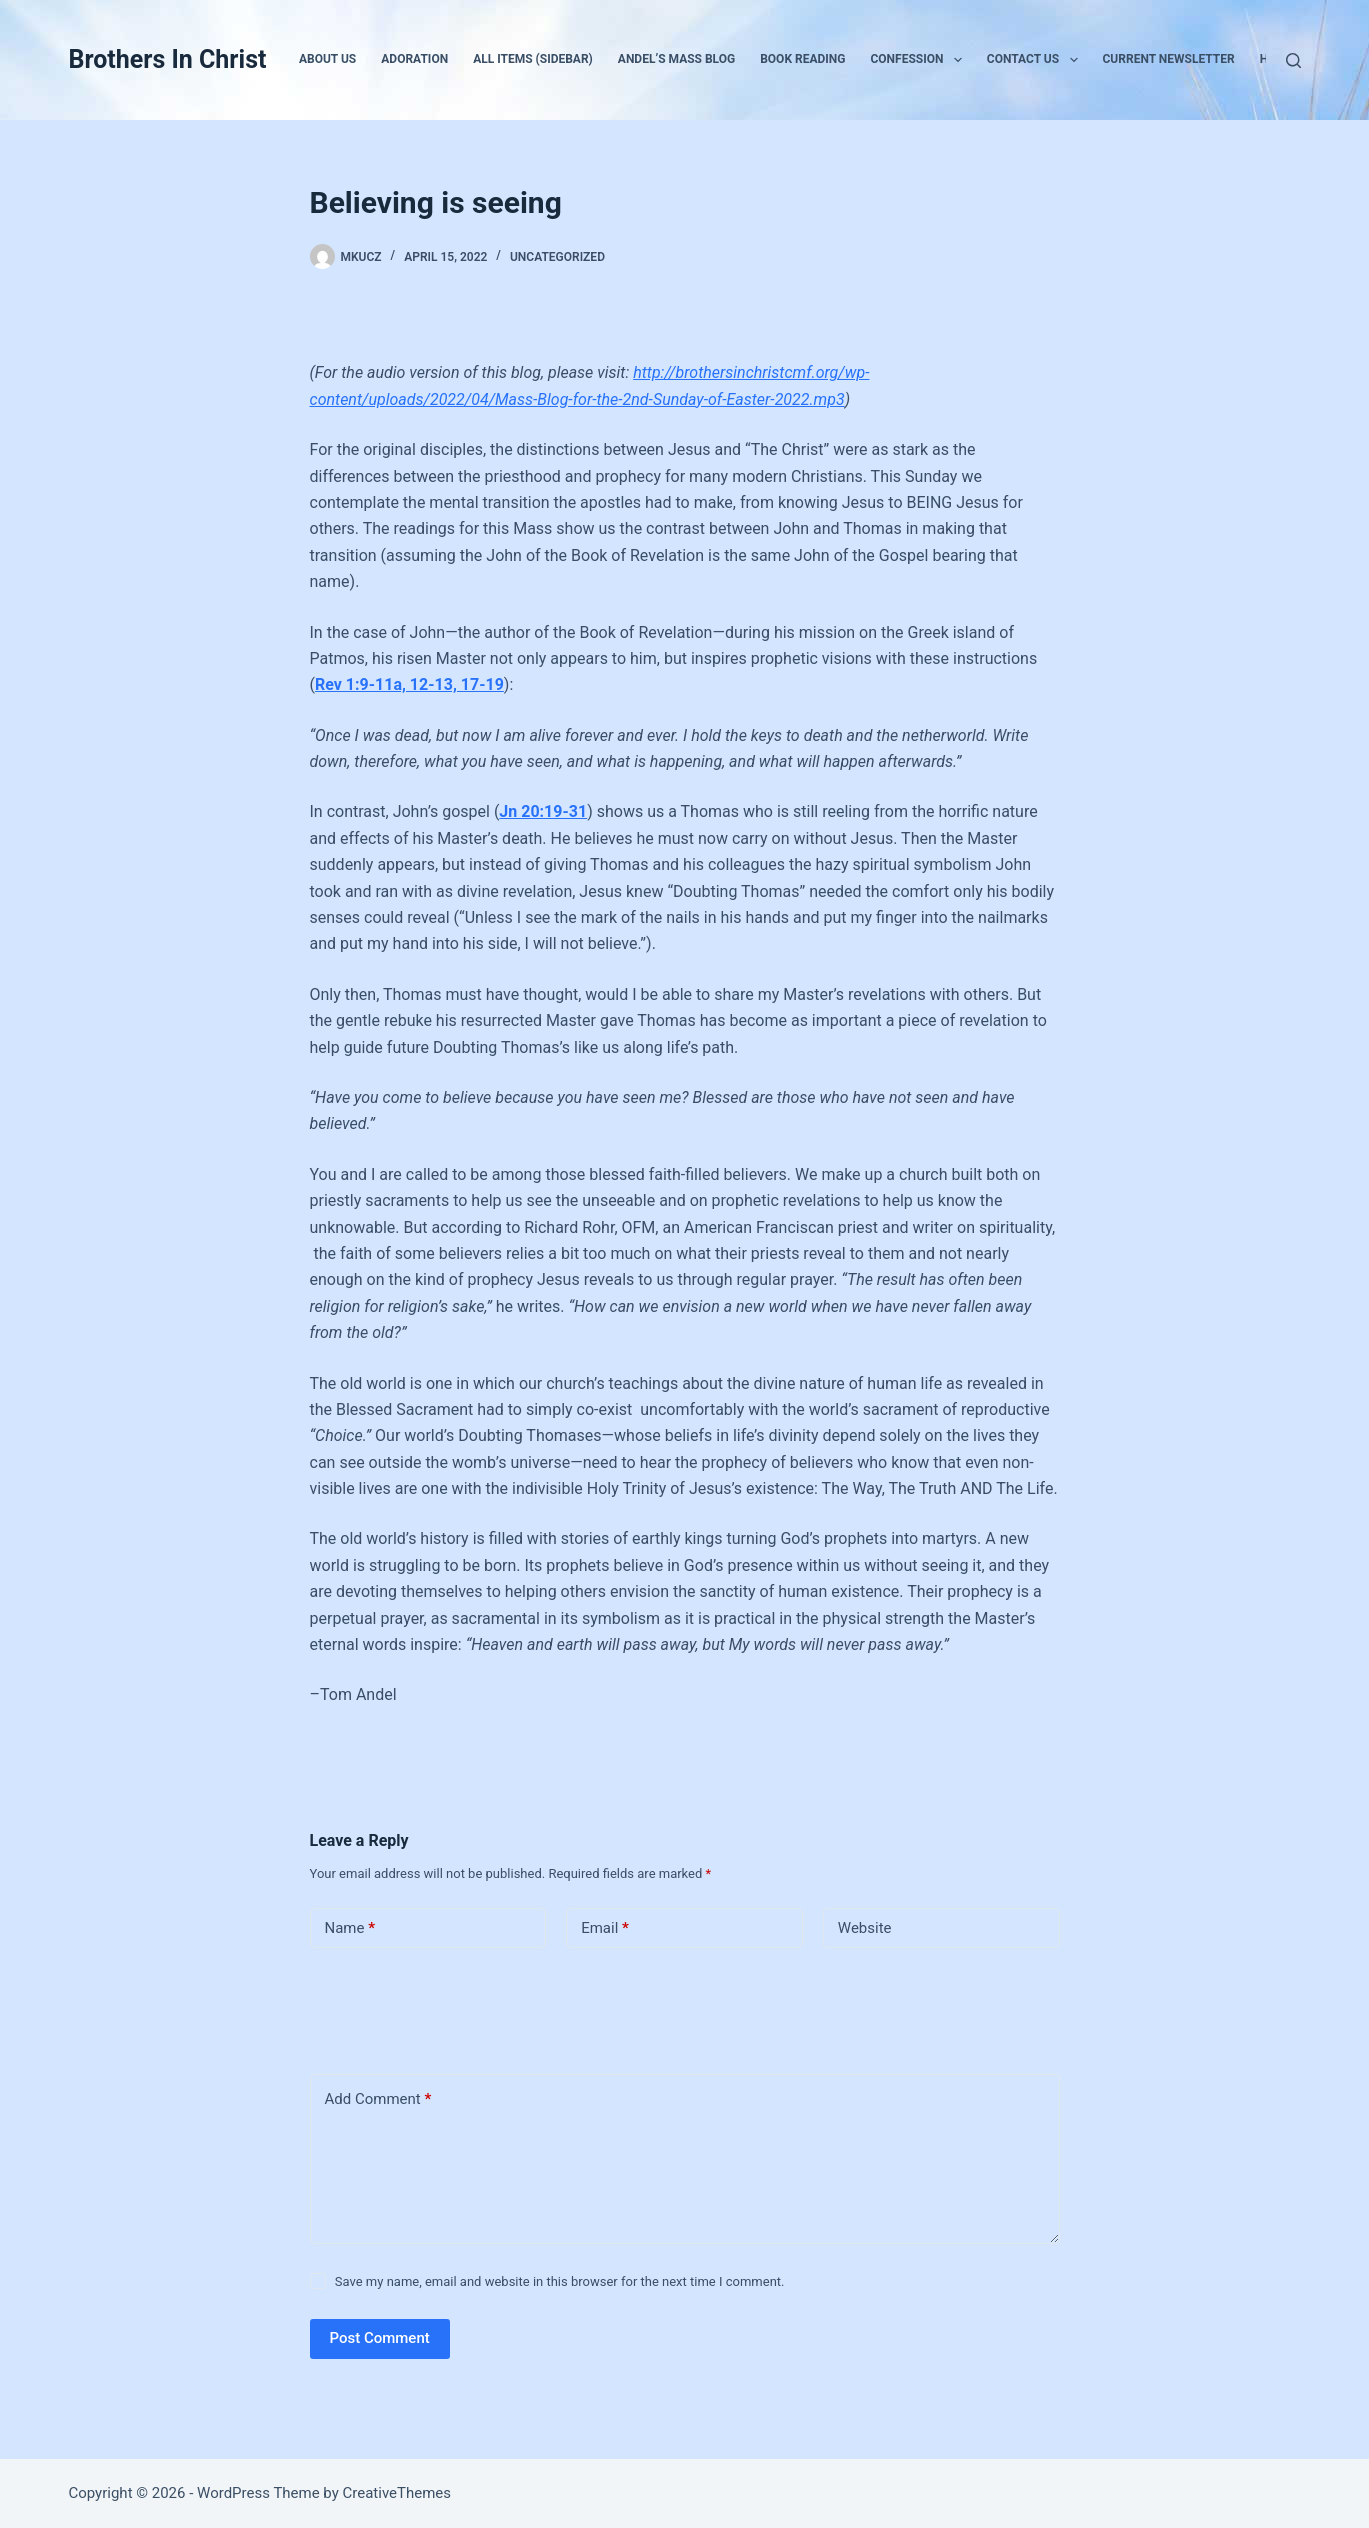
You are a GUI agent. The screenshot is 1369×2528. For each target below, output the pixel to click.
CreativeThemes (397, 2493)
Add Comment (378, 2099)
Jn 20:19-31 (543, 811)
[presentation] (447, 2007)
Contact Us (1036, 60)
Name (350, 1928)
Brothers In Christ (167, 59)
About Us (327, 59)
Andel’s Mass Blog (676, 59)
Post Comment (380, 2338)
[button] (958, 60)
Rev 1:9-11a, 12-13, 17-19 (409, 684)
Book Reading (802, 59)
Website (865, 1928)
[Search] (1293, 60)
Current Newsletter (1169, 59)
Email (605, 1928)
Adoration (414, 59)
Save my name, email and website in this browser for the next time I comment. (560, 2281)
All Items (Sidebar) (533, 59)
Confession (919, 60)
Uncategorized (557, 257)
